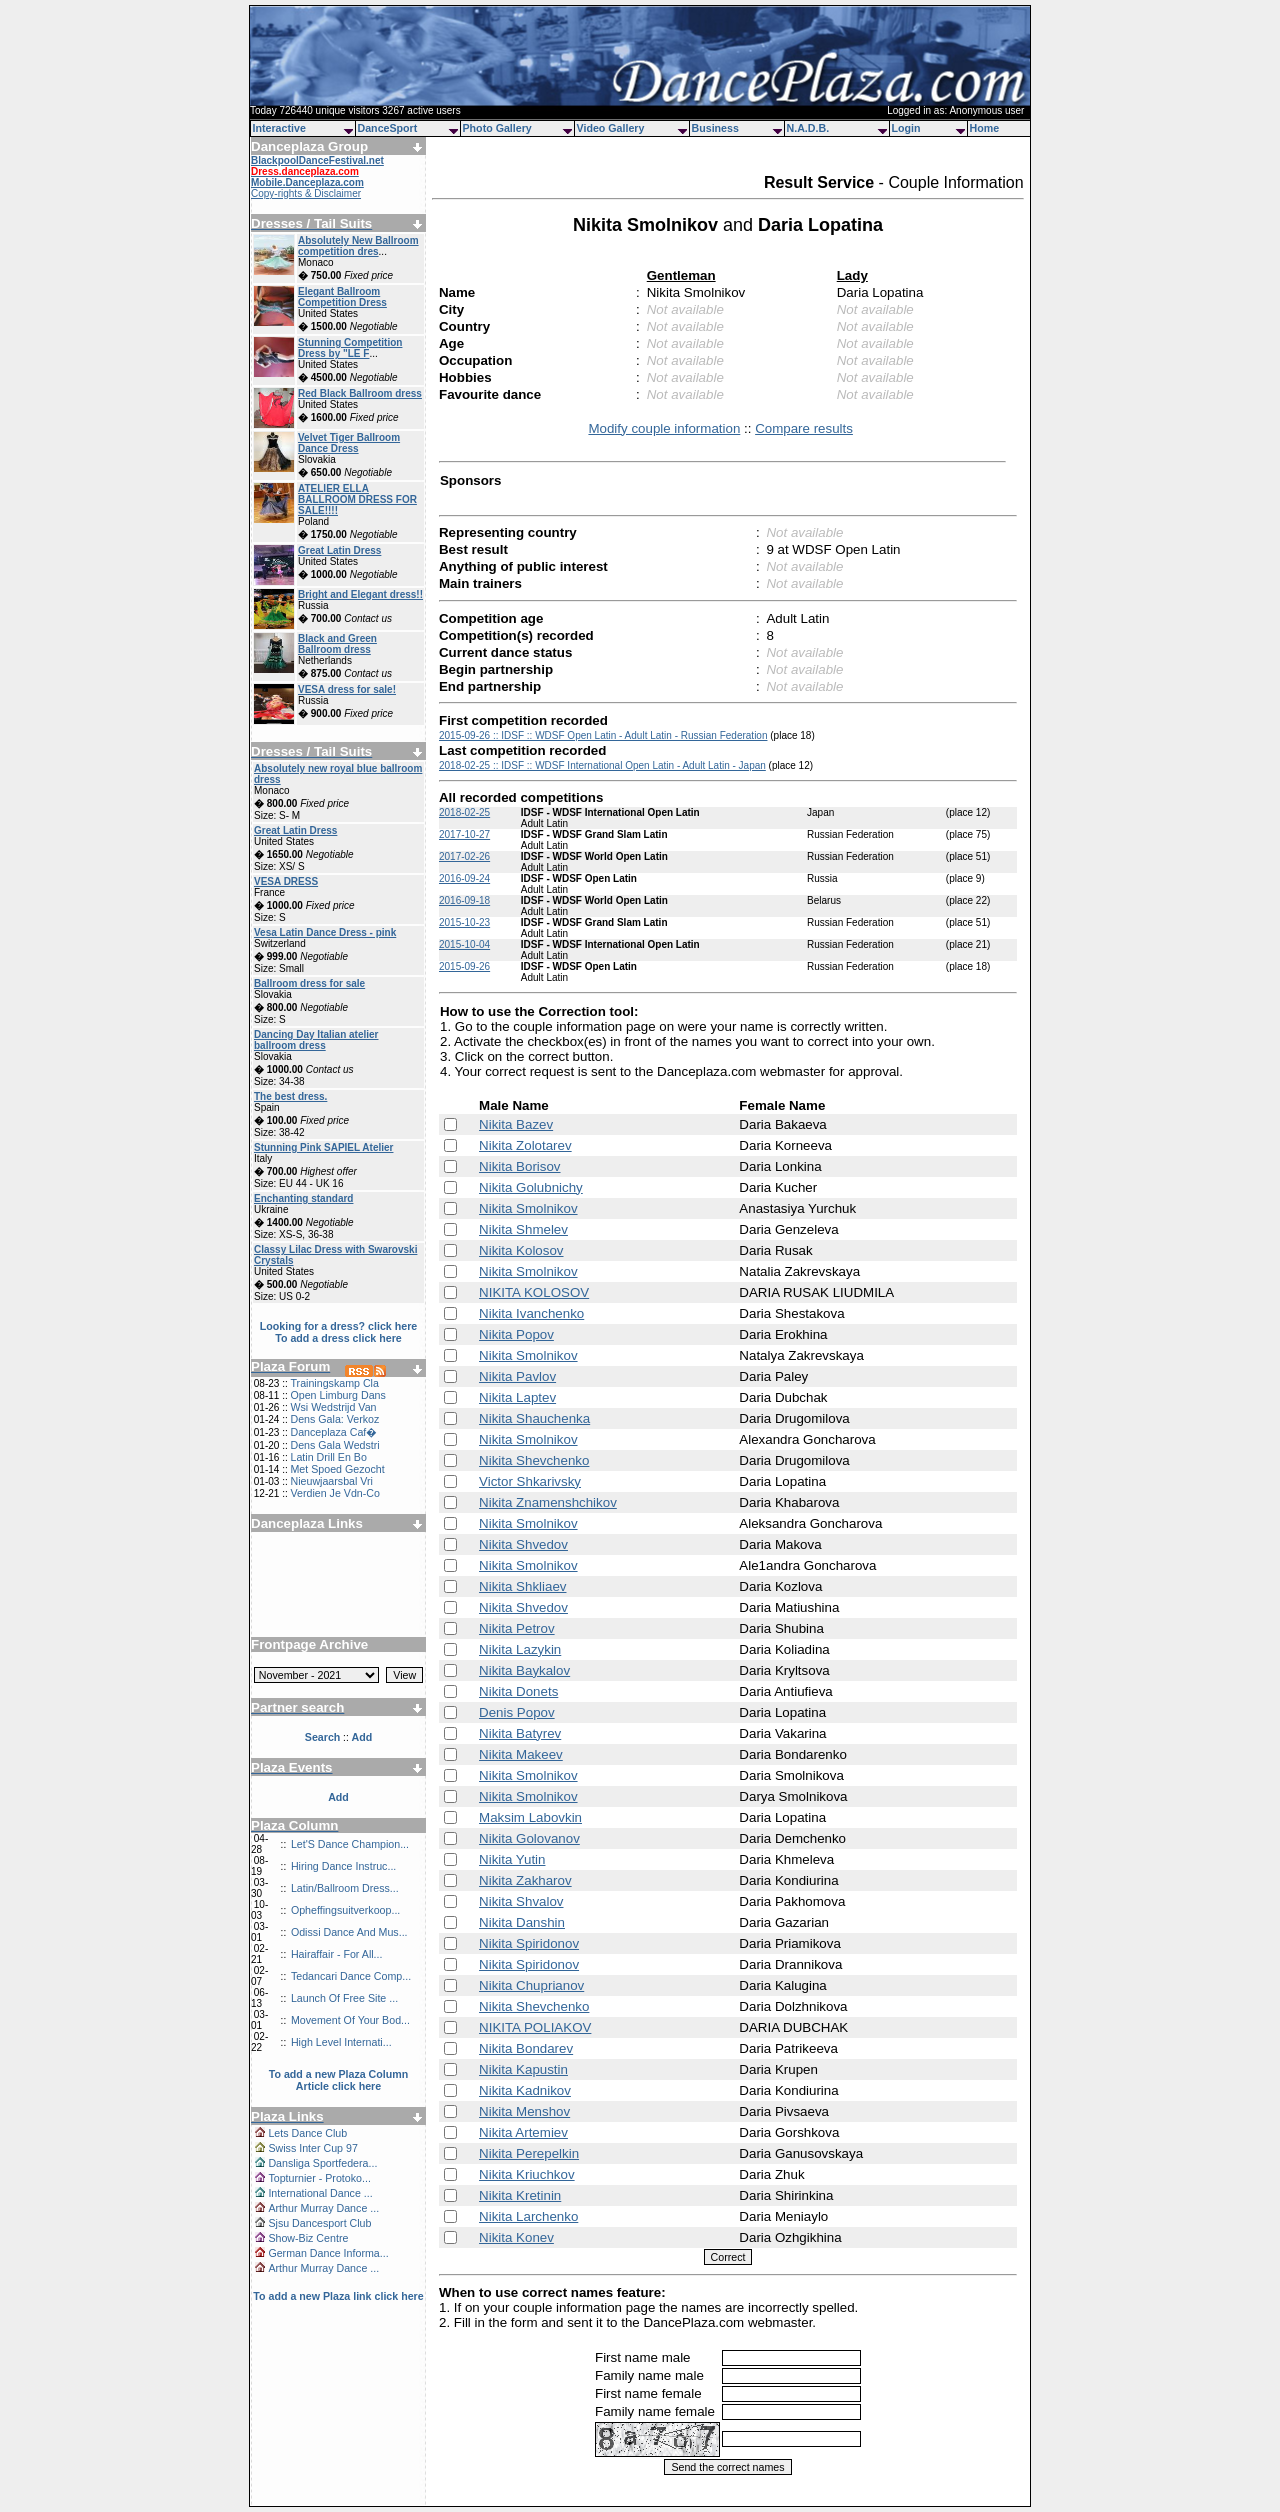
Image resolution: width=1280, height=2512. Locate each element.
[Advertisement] (339, 1577)
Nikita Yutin (512, 1859)
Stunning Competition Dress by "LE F (350, 348)
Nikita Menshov (524, 2111)
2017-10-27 (464, 834)
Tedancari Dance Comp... (351, 1976)
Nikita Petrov (517, 1628)
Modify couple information (664, 428)
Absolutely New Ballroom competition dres (358, 246)
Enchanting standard (303, 1198)
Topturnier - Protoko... (319, 2178)
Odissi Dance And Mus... (349, 1932)
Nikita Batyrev (520, 1733)
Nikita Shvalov (521, 1901)
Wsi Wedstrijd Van (333, 1407)
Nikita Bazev (516, 1124)
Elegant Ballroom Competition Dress (342, 297)
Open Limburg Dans (337, 1395)
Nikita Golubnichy (531, 1187)
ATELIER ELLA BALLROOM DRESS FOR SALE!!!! (357, 499)
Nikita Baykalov (524, 1670)
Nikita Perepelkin (529, 2153)
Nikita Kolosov (521, 1250)
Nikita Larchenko (528, 2216)
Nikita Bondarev (526, 2048)
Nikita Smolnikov (528, 1208)
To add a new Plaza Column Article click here (339, 2080)
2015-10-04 (464, 944)
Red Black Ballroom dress (360, 393)
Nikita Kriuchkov (527, 2174)
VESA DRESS (286, 881)
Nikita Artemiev (523, 2132)
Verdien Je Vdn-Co (334, 1493)
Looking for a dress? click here (339, 1326)
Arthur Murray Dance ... (323, 2208)
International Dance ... (320, 2193)
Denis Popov (517, 1712)
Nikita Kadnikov (525, 2090)
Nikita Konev (516, 2237)
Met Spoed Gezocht (337, 1469)
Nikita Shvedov (523, 1544)
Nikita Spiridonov (529, 1943)
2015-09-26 (464, 966)
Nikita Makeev (521, 1754)
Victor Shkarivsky (530, 1481)
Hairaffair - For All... (337, 1954)
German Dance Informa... (328, 2253)
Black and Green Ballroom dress (337, 644)
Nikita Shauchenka (534, 1418)
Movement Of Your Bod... (350, 2020)
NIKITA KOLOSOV (534, 1292)
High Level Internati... (341, 2042)
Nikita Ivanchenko (531, 1313)
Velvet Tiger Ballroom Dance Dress (349, 443)
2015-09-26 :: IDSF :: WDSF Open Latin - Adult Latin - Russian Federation (603, 735)
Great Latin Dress (339, 550)
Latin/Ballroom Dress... (345, 1888)
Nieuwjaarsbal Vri (331, 1481)
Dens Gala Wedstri (334, 1445)
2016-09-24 (464, 878)
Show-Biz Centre (308, 2238)
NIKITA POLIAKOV (535, 2027)
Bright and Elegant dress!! (360, 594)
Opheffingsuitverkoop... (345, 1910)
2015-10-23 (464, 922)
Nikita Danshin (522, 1922)
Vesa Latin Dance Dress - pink (325, 932)
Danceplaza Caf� (333, 1432)
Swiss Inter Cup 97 (312, 2148)
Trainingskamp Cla (334, 1383)
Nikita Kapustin (523, 2069)
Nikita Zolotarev (525, 1145)
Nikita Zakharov (525, 1880)
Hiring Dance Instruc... (343, 1866)
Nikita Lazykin (520, 1649)
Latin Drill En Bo (328, 1457)
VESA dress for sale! (347, 689)
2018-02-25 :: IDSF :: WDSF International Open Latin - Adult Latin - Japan (602, 765)
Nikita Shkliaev (522, 1586)
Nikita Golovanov (529, 1838)
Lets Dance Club (307, 2133)
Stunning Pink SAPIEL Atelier (323, 1147)
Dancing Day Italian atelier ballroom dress (316, 1040)
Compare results (804, 428)
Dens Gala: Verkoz (334, 1419)
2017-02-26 (464, 856)
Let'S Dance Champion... (350, 1844)
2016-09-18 (464, 900)
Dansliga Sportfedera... (322, 2163)
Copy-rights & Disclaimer (306, 193)
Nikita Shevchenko (534, 1460)
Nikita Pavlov (517, 1376)
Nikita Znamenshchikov (548, 1502)
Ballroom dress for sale (309, 983)
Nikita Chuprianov (531, 1985)
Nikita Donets (518, 1691)
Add (338, 1797)
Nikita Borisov (519, 1166)
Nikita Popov (516, 1334)
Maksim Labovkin (530, 1817)
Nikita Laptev (517, 1397)
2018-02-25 (464, 812)
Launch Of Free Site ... (344, 1998)
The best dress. (290, 1096)
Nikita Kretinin (520, 2195)
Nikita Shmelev (523, 1229)
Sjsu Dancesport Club (319, 2223)
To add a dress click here (338, 1338)
